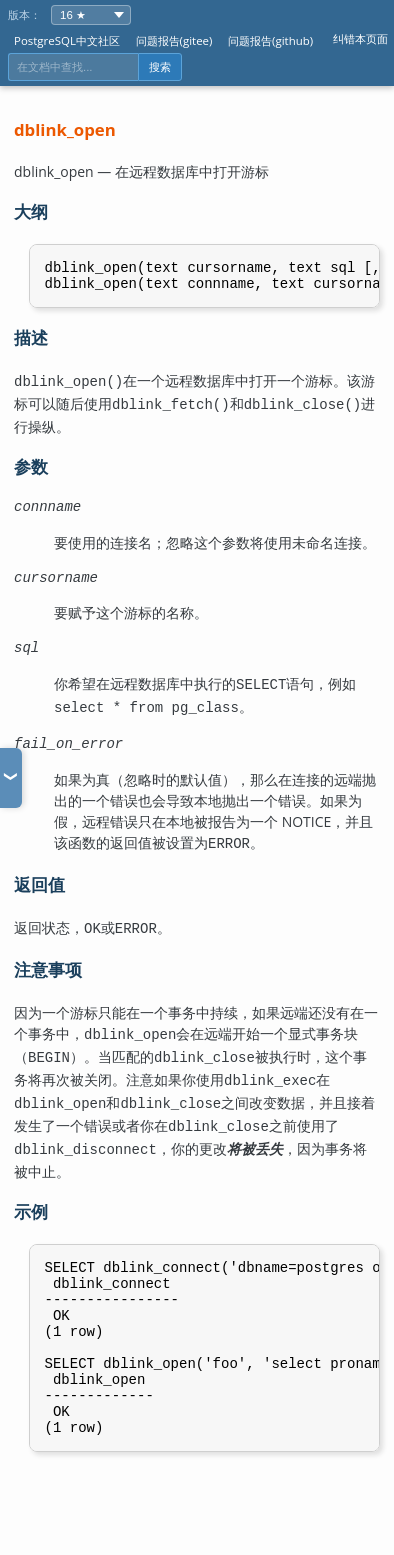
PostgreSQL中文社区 (67, 40)
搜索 (160, 67)
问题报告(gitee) (174, 40)
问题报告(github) (270, 40)
